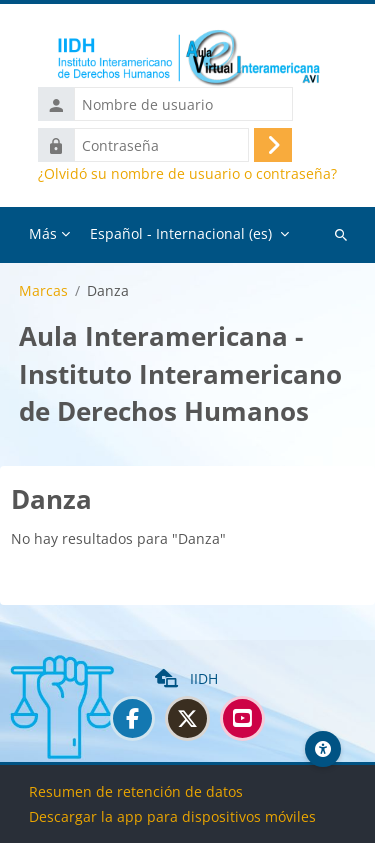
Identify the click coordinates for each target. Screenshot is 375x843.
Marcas (43, 291)
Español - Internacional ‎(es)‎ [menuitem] (181, 233)
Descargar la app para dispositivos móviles (172, 816)
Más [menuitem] (43, 233)
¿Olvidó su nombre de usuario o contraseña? (187, 174)
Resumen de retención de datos (136, 791)
